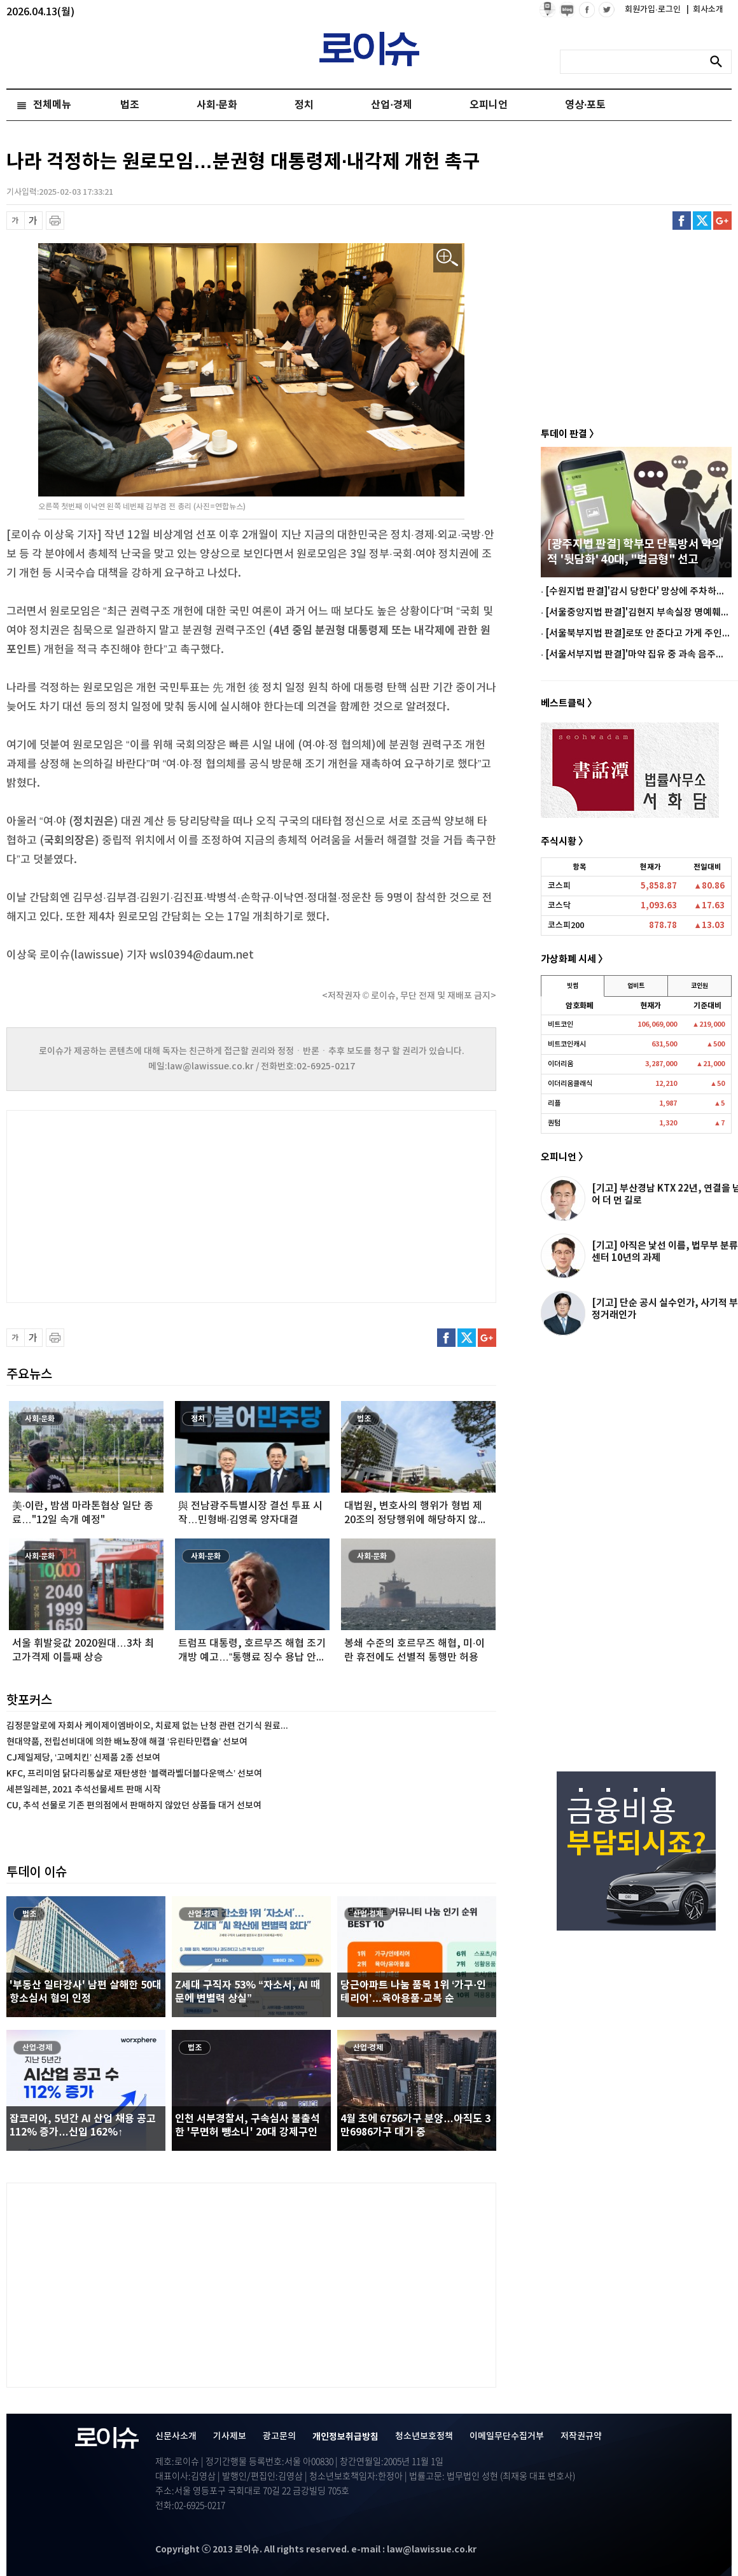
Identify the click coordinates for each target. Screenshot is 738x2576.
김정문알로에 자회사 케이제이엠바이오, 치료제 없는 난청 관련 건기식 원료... (147, 1726)
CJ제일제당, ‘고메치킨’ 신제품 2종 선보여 (83, 1757)
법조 (129, 105)
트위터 (702, 220)
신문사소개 (176, 2436)
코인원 (699, 986)
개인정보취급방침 (345, 2437)
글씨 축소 (15, 220)
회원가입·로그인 (654, 9)
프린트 (55, 220)
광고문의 (279, 2436)
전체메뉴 (52, 105)
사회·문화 (217, 105)
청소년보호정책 (424, 2436)
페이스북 (681, 220)
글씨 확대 (33, 220)
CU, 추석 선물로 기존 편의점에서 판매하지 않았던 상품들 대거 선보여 (133, 1805)
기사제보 (229, 2436)
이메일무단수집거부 (507, 2436)
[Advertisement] (133, 1204)
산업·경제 (391, 105)
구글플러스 (722, 220)
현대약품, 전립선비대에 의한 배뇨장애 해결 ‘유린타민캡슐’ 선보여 (126, 1741)
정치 (304, 105)
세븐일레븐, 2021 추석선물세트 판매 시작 (83, 1789)
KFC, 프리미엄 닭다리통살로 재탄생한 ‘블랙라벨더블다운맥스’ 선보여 (134, 1773)
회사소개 (704, 9)
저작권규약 (581, 2436)
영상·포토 (585, 105)
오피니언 (489, 105)
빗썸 (572, 986)
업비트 (635, 986)
